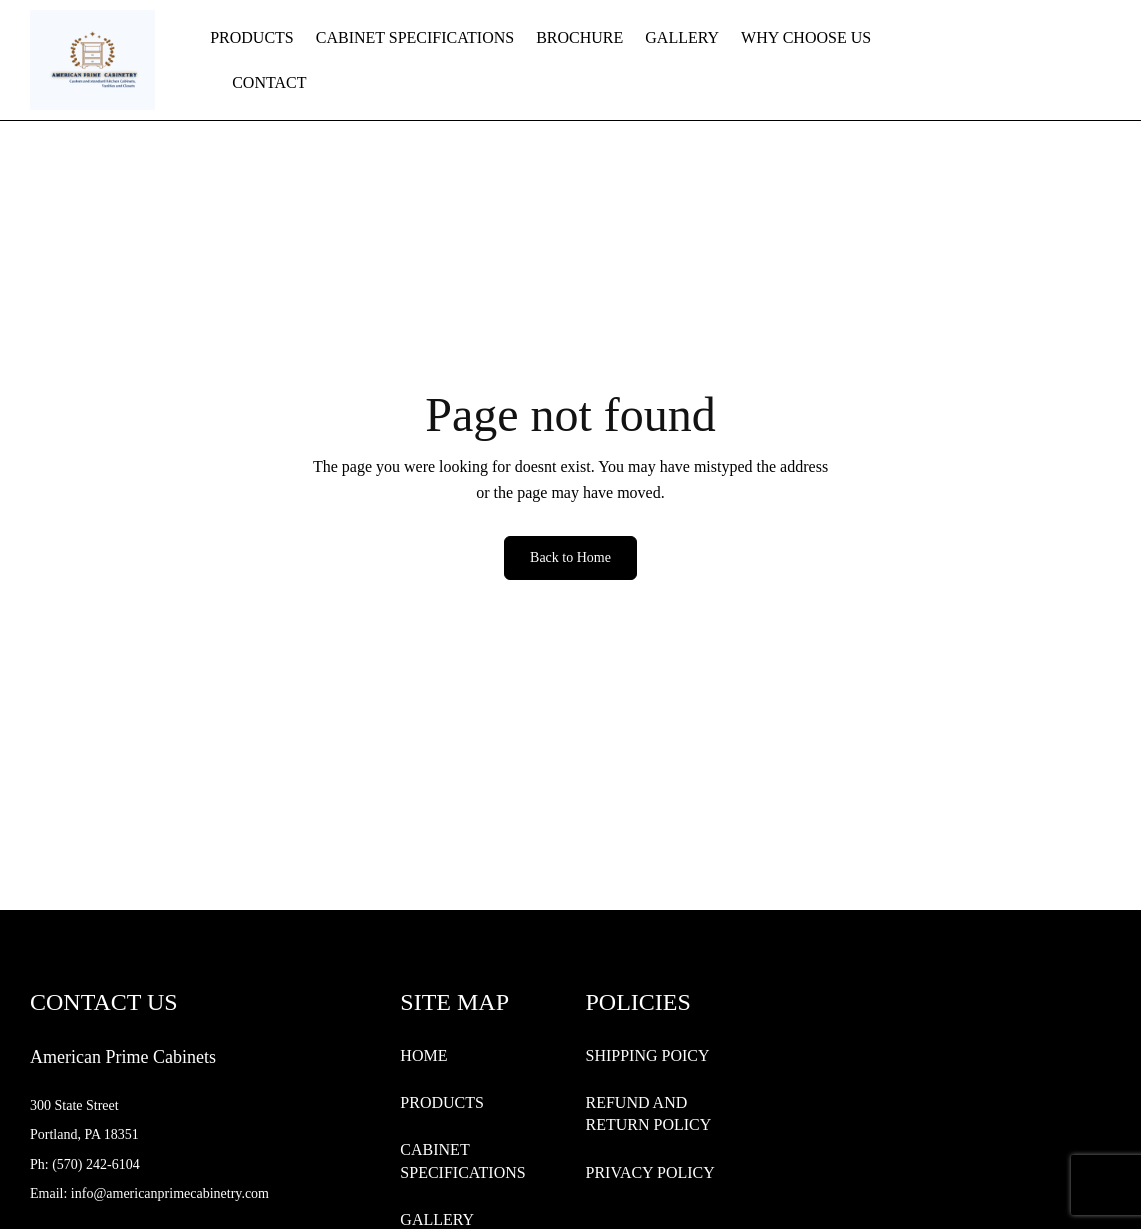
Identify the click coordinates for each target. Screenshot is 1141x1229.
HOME (423, 1055)
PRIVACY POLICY (649, 1172)
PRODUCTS (252, 37)
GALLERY (682, 37)
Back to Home (570, 557)
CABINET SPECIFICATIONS (415, 37)
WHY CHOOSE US (806, 37)
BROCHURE (579, 37)
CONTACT (269, 82)
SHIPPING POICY (647, 1055)
